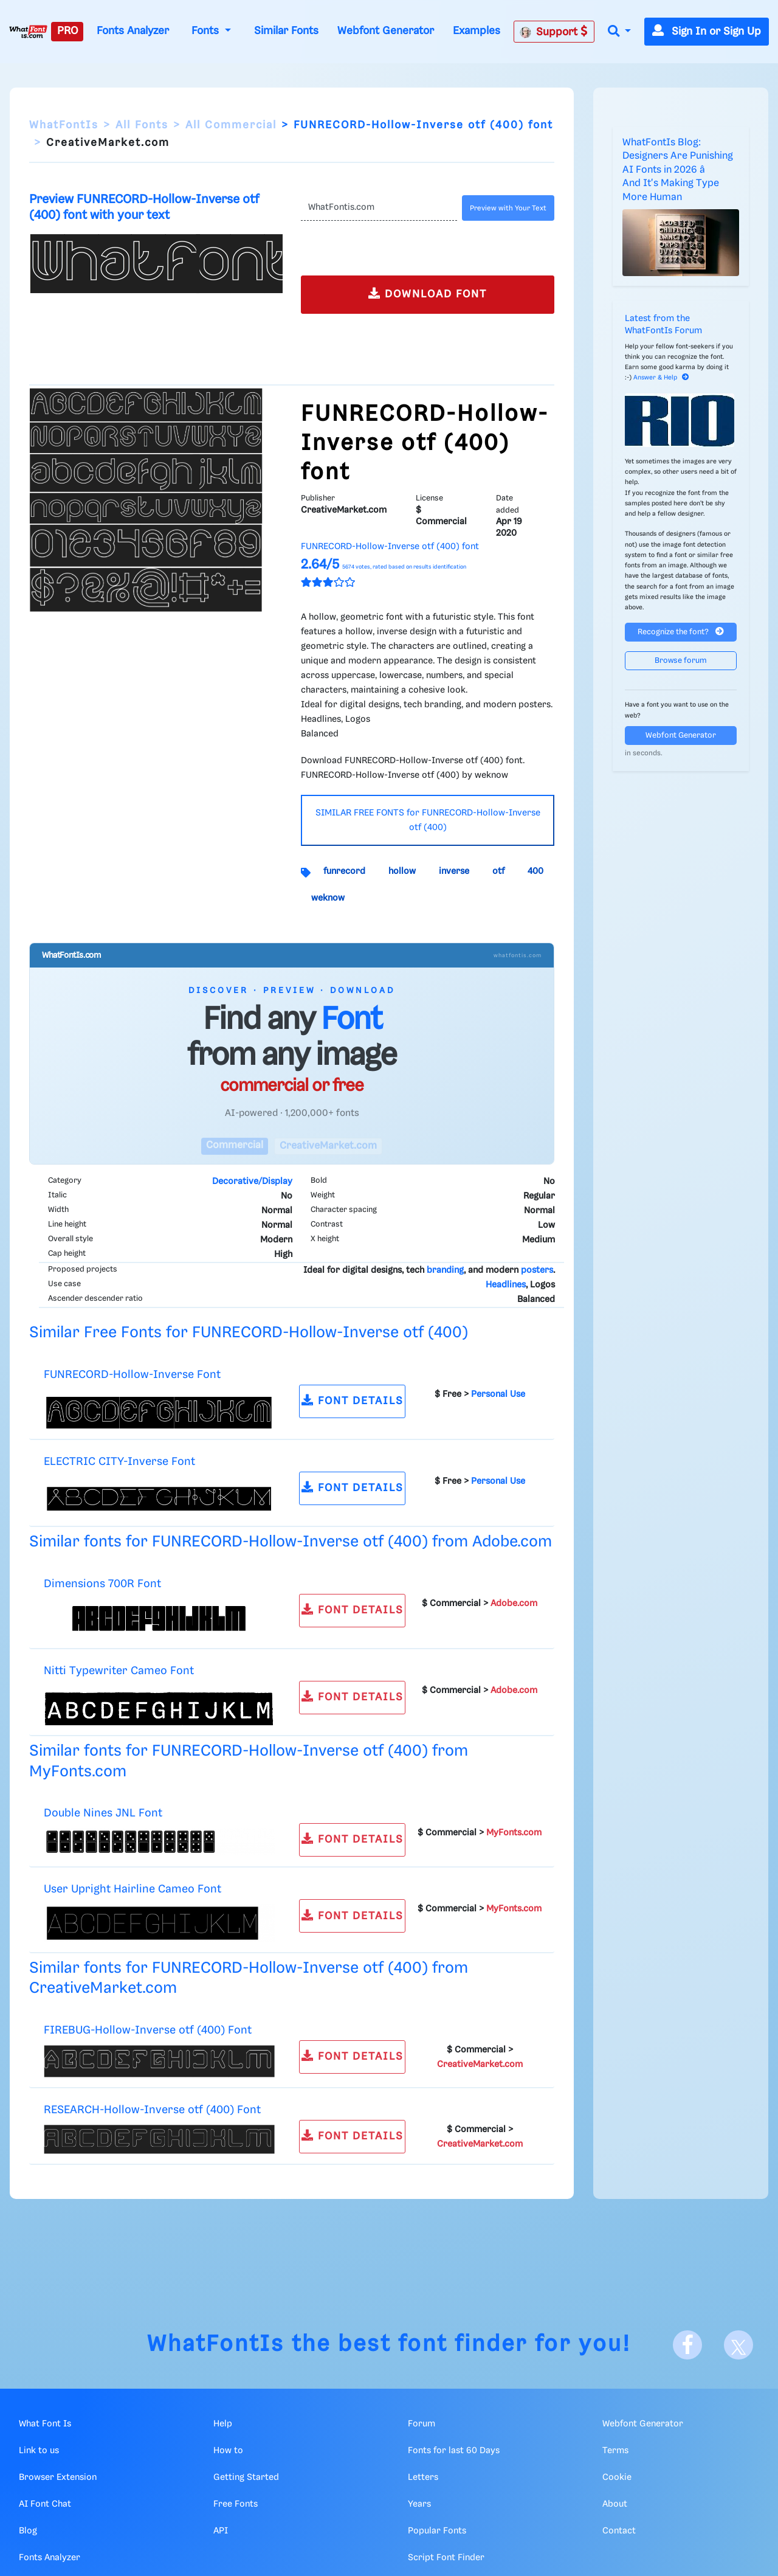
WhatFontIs (63, 125)
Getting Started (246, 2477)
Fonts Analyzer (133, 31)
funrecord (344, 871)
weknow (328, 898)
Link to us (39, 2451)
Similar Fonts (286, 31)
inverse (454, 871)
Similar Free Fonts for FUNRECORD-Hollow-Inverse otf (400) (248, 1332)
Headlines (506, 1285)
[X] (738, 2345)
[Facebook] (687, 2345)
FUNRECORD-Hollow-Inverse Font (132, 1374)
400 (535, 871)
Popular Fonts (437, 2531)
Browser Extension (58, 2477)
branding (445, 1270)
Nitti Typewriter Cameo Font (119, 1671)
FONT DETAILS (352, 1400)
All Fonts (141, 125)
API (220, 2531)
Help (222, 2424)
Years (419, 2504)
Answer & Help (661, 377)
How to (228, 2451)
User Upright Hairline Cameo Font (132, 1889)
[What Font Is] (28, 31)
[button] (619, 32)
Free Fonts (235, 2504)
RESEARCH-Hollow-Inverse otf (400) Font (152, 2110)
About (614, 2504)
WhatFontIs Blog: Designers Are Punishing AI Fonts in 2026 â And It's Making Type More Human (677, 170)
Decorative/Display (252, 1181)
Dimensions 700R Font (102, 1584)
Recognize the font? (681, 631)
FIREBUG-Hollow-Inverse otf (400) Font (148, 2030)
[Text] (379, 208)
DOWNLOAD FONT (427, 293)
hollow (402, 871)
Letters (423, 2477)
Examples (476, 31)
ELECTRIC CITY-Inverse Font (119, 1461)
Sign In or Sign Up (706, 31)
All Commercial (231, 125)
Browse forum (681, 661)
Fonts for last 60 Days (454, 2451)
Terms (615, 2451)
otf (498, 871)
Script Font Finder (446, 2558)
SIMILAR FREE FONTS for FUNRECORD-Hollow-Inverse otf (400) (427, 820)
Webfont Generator (385, 31)
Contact (619, 2531)
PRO (67, 31)
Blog (28, 2531)
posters (537, 1270)
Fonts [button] (206, 31)
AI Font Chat (45, 2504)
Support (554, 31)
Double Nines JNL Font (103, 1813)
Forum (421, 2424)
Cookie (617, 2477)
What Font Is (45, 2424)
